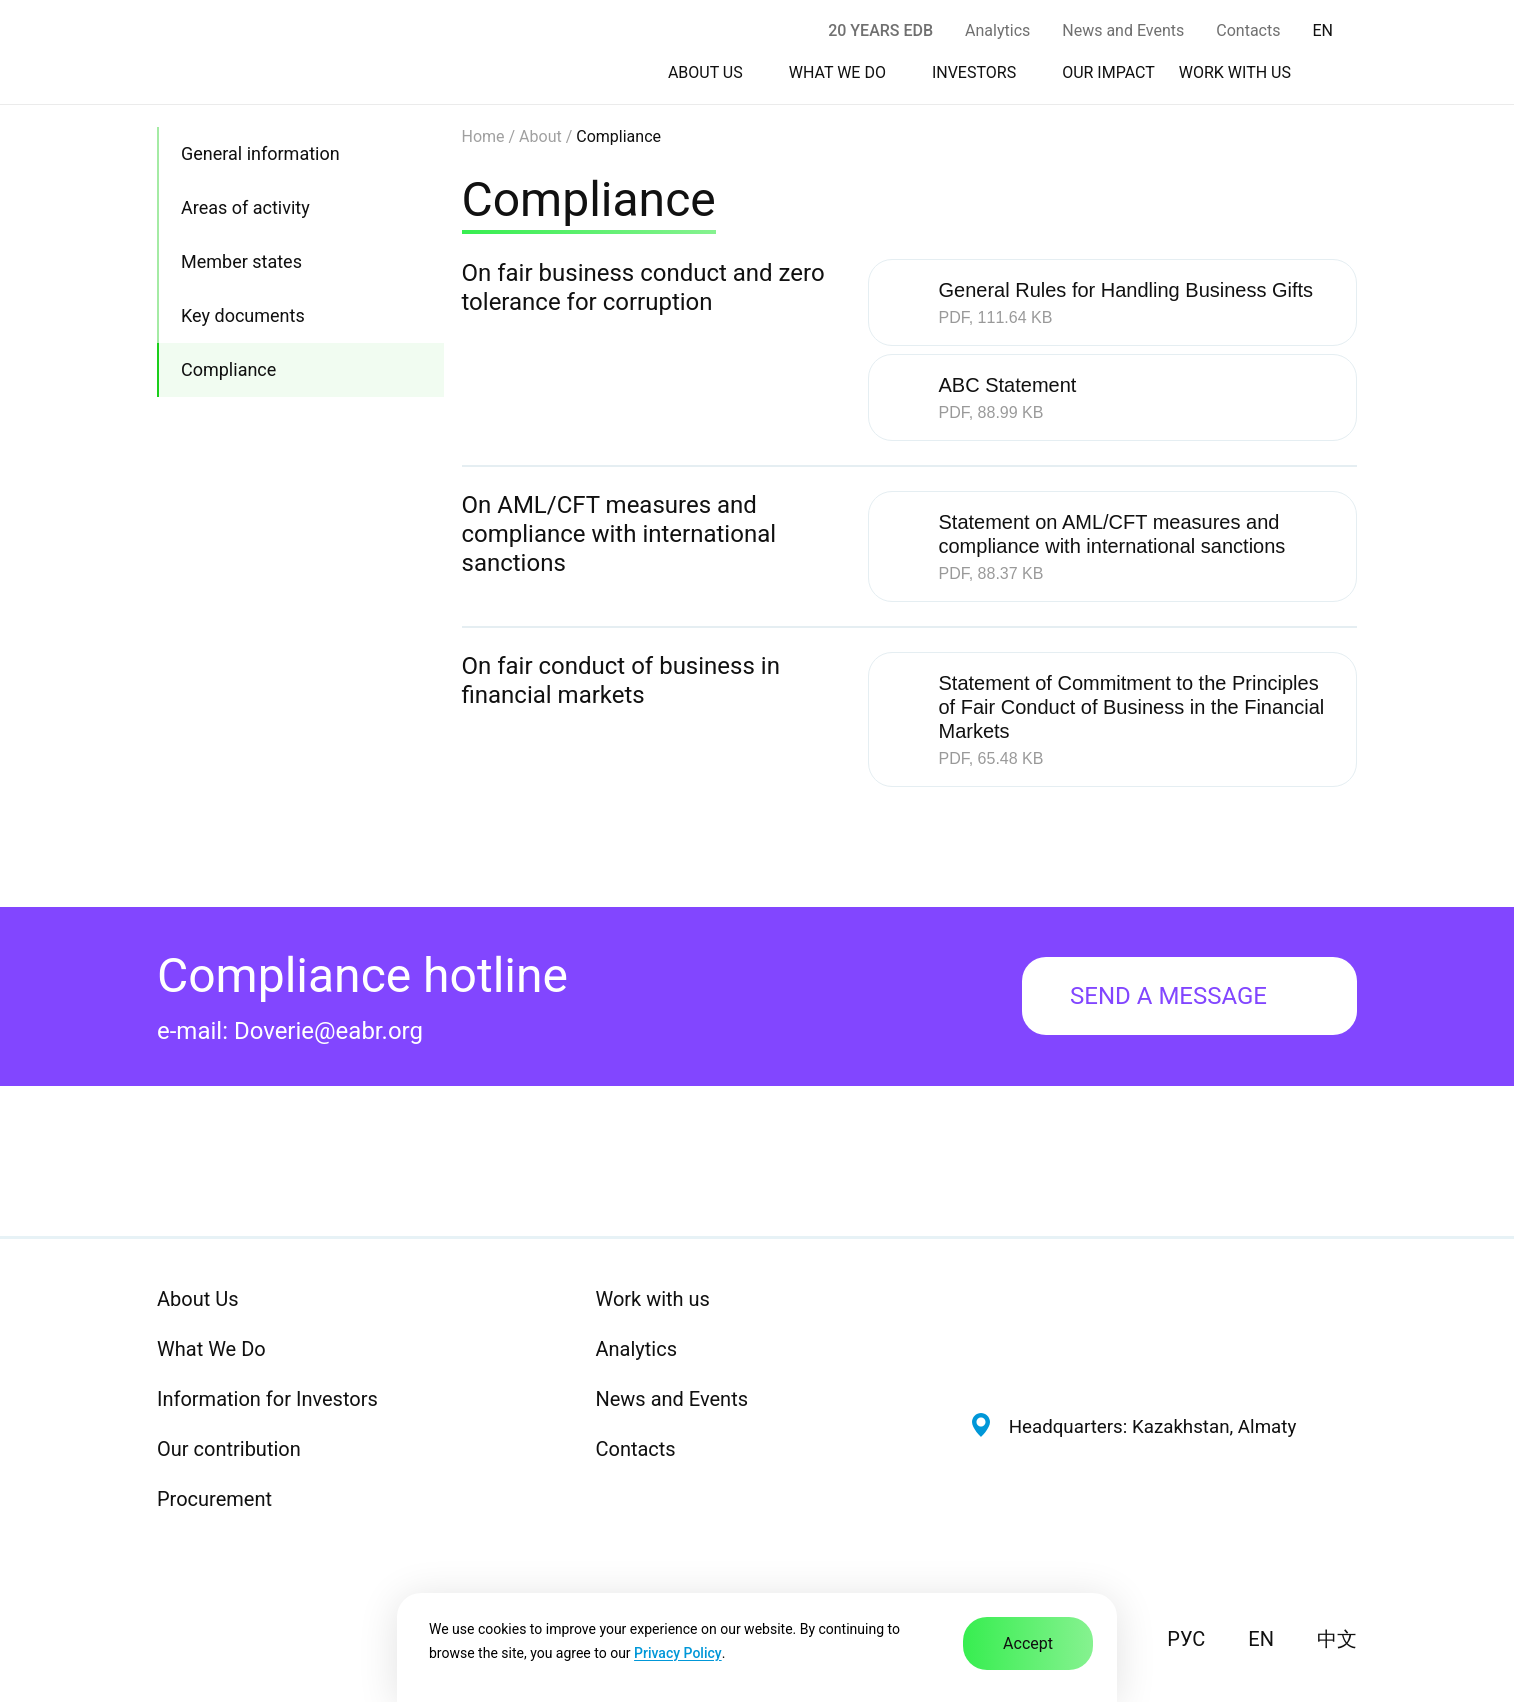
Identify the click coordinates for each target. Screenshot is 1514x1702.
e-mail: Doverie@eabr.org (290, 1031)
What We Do (211, 1349)
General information (260, 153)
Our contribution (229, 1449)
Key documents (243, 315)
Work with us (652, 1299)
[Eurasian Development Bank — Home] (1163, 1332)
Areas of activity (245, 207)
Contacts (1248, 30)
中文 (1337, 1639)
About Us (198, 1299)
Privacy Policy (678, 1653)
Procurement (214, 1499)
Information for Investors (267, 1399)
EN (1261, 1639)
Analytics (997, 30)
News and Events (1123, 30)
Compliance (228, 369)
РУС (1186, 1639)
